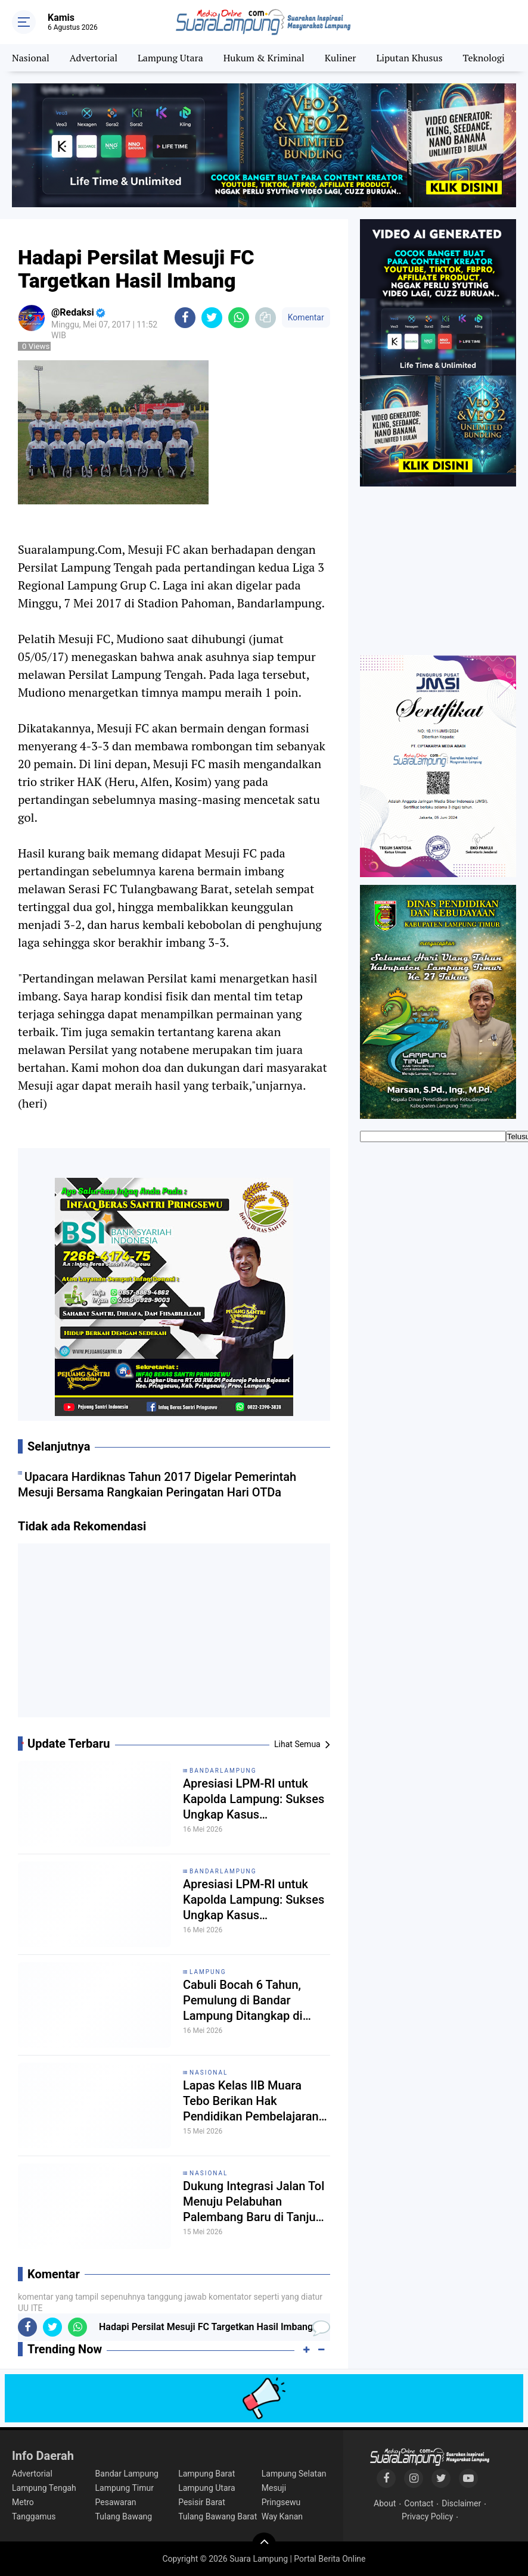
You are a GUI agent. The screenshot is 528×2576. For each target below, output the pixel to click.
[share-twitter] (211, 317)
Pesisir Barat (201, 2502)
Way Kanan (282, 2516)
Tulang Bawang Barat (217, 2516)
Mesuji (274, 2488)
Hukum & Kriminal (264, 57)
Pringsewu (281, 2502)
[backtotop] (264, 2544)
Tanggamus (34, 2516)
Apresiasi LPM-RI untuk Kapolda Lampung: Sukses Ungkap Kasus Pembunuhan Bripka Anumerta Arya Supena (253, 1799)
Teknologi (483, 57)
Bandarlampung (223, 1770)
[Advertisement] (174, 1635)
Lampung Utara (170, 57)
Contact (418, 2503)
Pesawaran (115, 2502)
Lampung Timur (124, 2488)
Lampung (208, 1972)
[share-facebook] (185, 317)
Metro (23, 2502)
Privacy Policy (427, 2516)
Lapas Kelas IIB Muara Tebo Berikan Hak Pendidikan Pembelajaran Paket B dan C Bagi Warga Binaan (252, 2101)
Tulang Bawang (124, 2516)
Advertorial (93, 57)
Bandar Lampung (127, 2473)
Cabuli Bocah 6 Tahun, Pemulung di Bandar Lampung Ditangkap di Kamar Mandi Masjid (243, 2000)
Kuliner (340, 57)
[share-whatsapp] (238, 317)
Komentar (306, 317)
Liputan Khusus (409, 57)
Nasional (30, 57)
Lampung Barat (206, 2473)
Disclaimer (461, 2503)
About (385, 2503)
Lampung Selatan (294, 2473)
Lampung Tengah (44, 2488)
